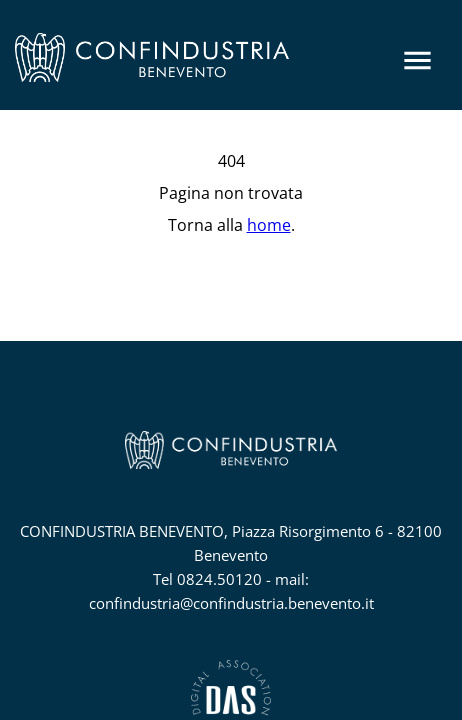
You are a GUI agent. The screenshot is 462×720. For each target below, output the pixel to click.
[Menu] (417, 60)
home (269, 225)
